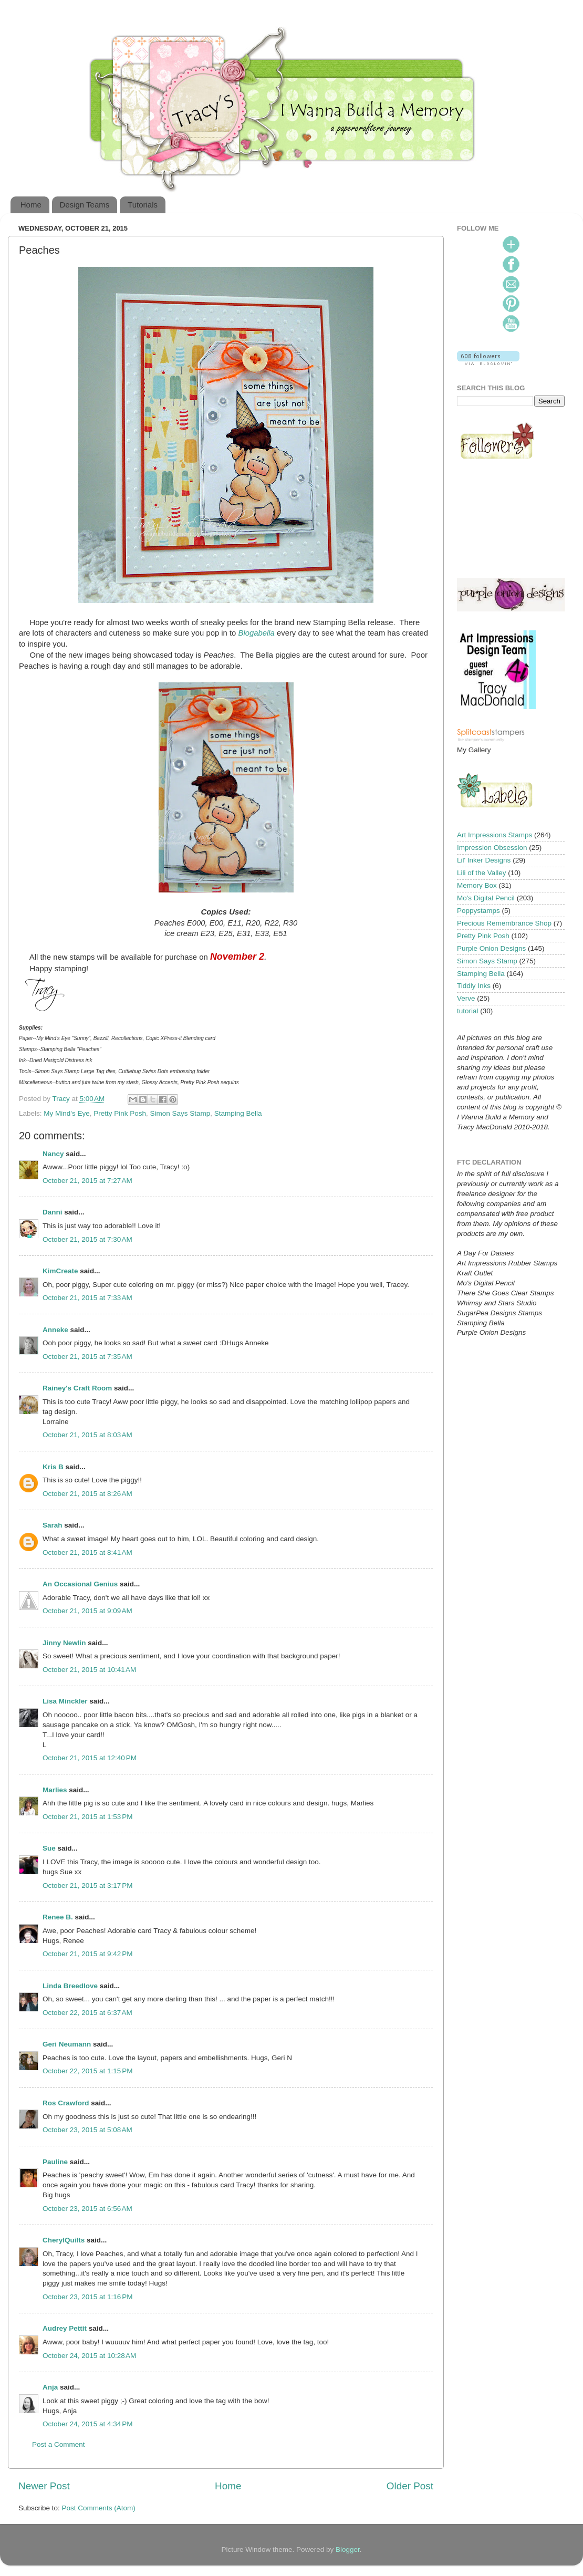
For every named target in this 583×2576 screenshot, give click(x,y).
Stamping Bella (238, 1113)
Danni (53, 1212)
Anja (50, 2387)
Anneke (55, 1330)
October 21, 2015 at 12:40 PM (90, 1758)
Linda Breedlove (70, 1986)
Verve (466, 998)
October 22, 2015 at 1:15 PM (87, 2071)
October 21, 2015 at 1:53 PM (87, 1817)
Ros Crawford (66, 2103)
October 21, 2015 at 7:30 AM (87, 1239)
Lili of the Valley (481, 873)
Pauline (55, 2162)
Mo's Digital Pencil (486, 898)
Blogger (348, 2549)
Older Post (410, 2485)
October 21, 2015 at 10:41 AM (89, 1670)
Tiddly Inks (474, 986)
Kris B (53, 1467)
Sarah (53, 1525)
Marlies (55, 1790)
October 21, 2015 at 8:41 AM (87, 1552)
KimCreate (60, 1271)
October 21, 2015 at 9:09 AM (87, 1611)
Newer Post (44, 2485)
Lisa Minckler (65, 1701)
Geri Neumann (67, 2044)
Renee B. (58, 1917)
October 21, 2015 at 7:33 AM (87, 1298)
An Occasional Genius (80, 1584)
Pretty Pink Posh (119, 1113)
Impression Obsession (492, 847)
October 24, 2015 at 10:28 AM (89, 2356)
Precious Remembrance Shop (504, 923)
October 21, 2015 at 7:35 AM (87, 1356)
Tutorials (143, 204)
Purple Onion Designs (491, 948)
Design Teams (85, 204)
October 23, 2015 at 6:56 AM (87, 2209)
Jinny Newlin (64, 1643)
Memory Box (477, 885)
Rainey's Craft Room (77, 1388)
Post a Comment (58, 2444)
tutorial (467, 1011)
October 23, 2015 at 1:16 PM (87, 2297)
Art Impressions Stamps (494, 835)
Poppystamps (478, 911)
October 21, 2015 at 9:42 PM (87, 1954)
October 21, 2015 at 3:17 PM (87, 1885)
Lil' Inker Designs (484, 860)
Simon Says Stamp (180, 1113)
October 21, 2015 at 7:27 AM (87, 1181)
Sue (49, 1848)
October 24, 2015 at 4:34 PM (87, 2424)
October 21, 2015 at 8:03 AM (87, 1435)
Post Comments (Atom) (99, 2508)
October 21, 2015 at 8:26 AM (87, 1494)
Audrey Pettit (65, 2328)
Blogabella (256, 633)
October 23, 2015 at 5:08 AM (87, 2130)
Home (30, 204)
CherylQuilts (64, 2240)
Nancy (53, 1154)
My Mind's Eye (66, 1113)
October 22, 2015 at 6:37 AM (87, 2013)
